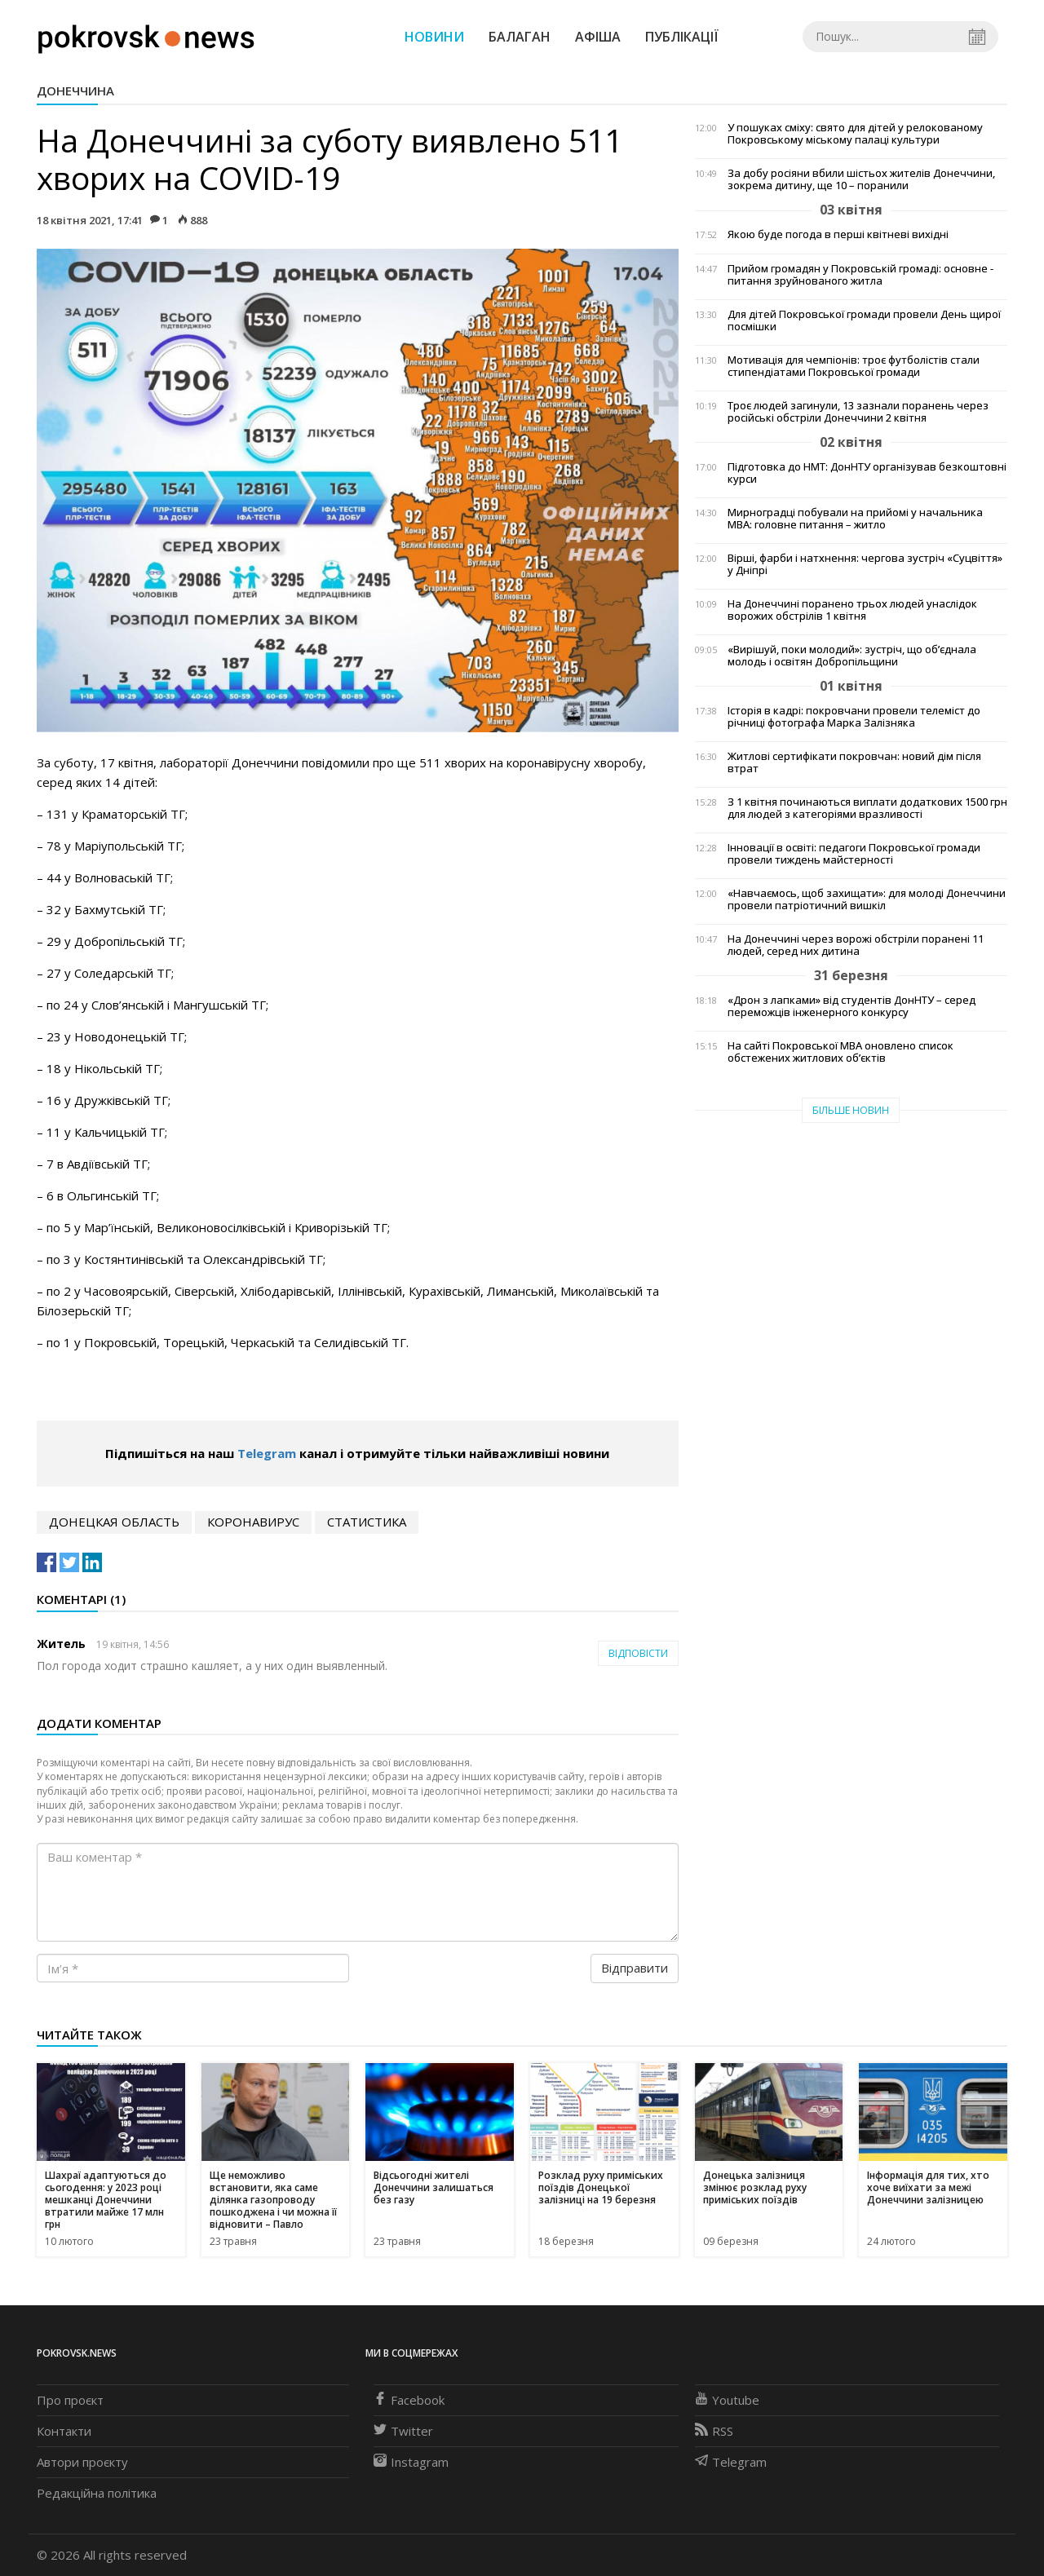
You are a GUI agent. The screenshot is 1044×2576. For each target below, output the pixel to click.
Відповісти (638, 1653)
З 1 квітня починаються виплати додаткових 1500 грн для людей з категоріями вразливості (867, 808)
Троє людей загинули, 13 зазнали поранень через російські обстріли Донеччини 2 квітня (858, 412)
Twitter (403, 2431)
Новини (434, 37)
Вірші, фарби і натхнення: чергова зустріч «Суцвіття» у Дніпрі (865, 564)
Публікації (682, 37)
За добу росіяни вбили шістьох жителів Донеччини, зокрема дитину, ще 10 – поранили (861, 179)
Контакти (64, 2431)
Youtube (727, 2400)
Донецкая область (114, 1521)
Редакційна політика (97, 2493)
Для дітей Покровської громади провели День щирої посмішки (864, 320)
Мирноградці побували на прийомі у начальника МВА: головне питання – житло (855, 518)
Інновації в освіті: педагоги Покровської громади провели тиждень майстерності (854, 854)
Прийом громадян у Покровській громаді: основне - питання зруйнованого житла (860, 275)
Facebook (409, 2400)
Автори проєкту (82, 2462)
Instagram (411, 2462)
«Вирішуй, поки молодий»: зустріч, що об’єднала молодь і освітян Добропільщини (852, 655)
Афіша (598, 37)
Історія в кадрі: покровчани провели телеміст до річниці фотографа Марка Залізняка (854, 717)
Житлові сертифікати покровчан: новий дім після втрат (854, 762)
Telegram (266, 1453)
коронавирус (253, 1521)
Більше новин (850, 1110)
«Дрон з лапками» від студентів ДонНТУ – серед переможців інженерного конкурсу (851, 1006)
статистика (366, 1521)
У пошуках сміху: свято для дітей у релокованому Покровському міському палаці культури (855, 134)
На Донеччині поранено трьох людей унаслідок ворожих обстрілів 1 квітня (852, 610)
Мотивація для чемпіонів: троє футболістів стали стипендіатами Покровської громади (854, 366)
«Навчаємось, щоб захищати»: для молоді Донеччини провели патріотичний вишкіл (867, 899)
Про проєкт (70, 2400)
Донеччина (75, 90)
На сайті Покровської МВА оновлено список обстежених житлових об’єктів (840, 1052)
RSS (714, 2431)
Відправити (634, 1968)
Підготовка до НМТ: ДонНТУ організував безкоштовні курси (867, 473)
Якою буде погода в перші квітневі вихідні (838, 234)
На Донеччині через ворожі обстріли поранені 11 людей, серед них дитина (856, 945)
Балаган (520, 37)
